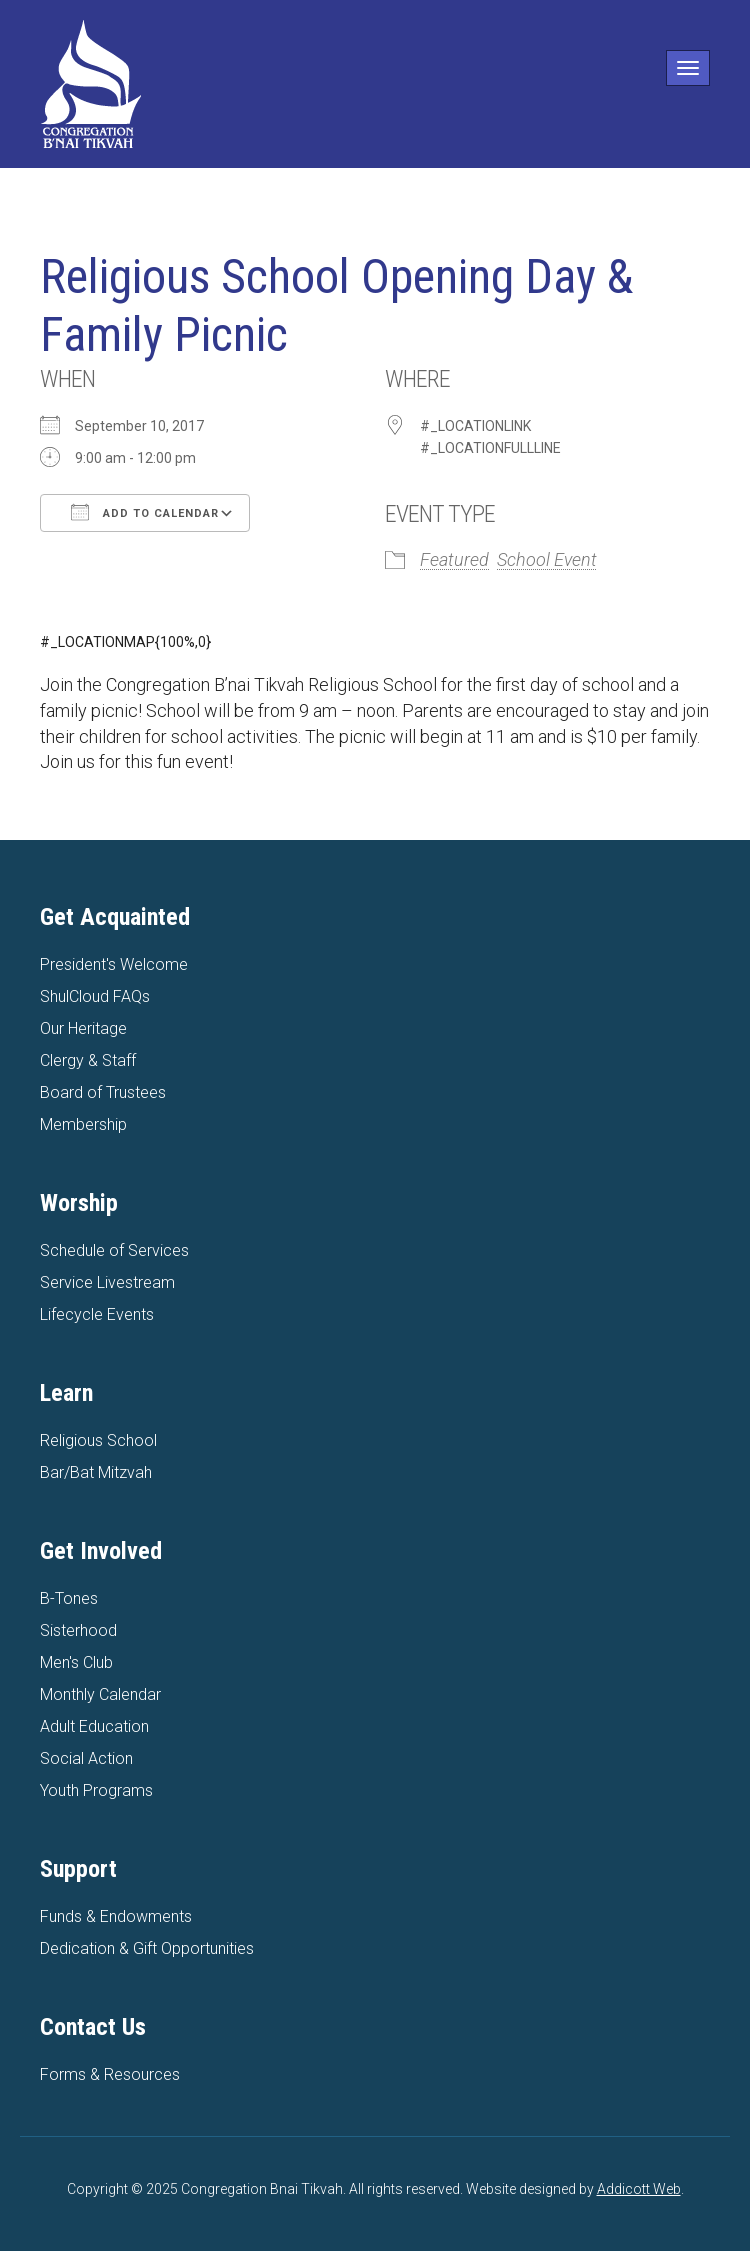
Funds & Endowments (116, 1916)
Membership (83, 1124)
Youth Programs (96, 1790)
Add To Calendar (145, 512)
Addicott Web (639, 2189)
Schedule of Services (114, 1250)
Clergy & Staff (88, 1060)
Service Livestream (107, 1282)
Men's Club (76, 1662)
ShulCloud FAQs (95, 996)
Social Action (86, 1758)
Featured (454, 559)
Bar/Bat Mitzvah (96, 1472)
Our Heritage (83, 1028)
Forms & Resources (110, 2074)
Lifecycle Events (97, 1314)
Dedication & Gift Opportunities (147, 1948)
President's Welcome (114, 964)
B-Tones (69, 1598)
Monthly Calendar (100, 1694)
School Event (547, 559)
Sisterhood (78, 1630)
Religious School (98, 1440)
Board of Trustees (103, 1092)
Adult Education (94, 1726)
